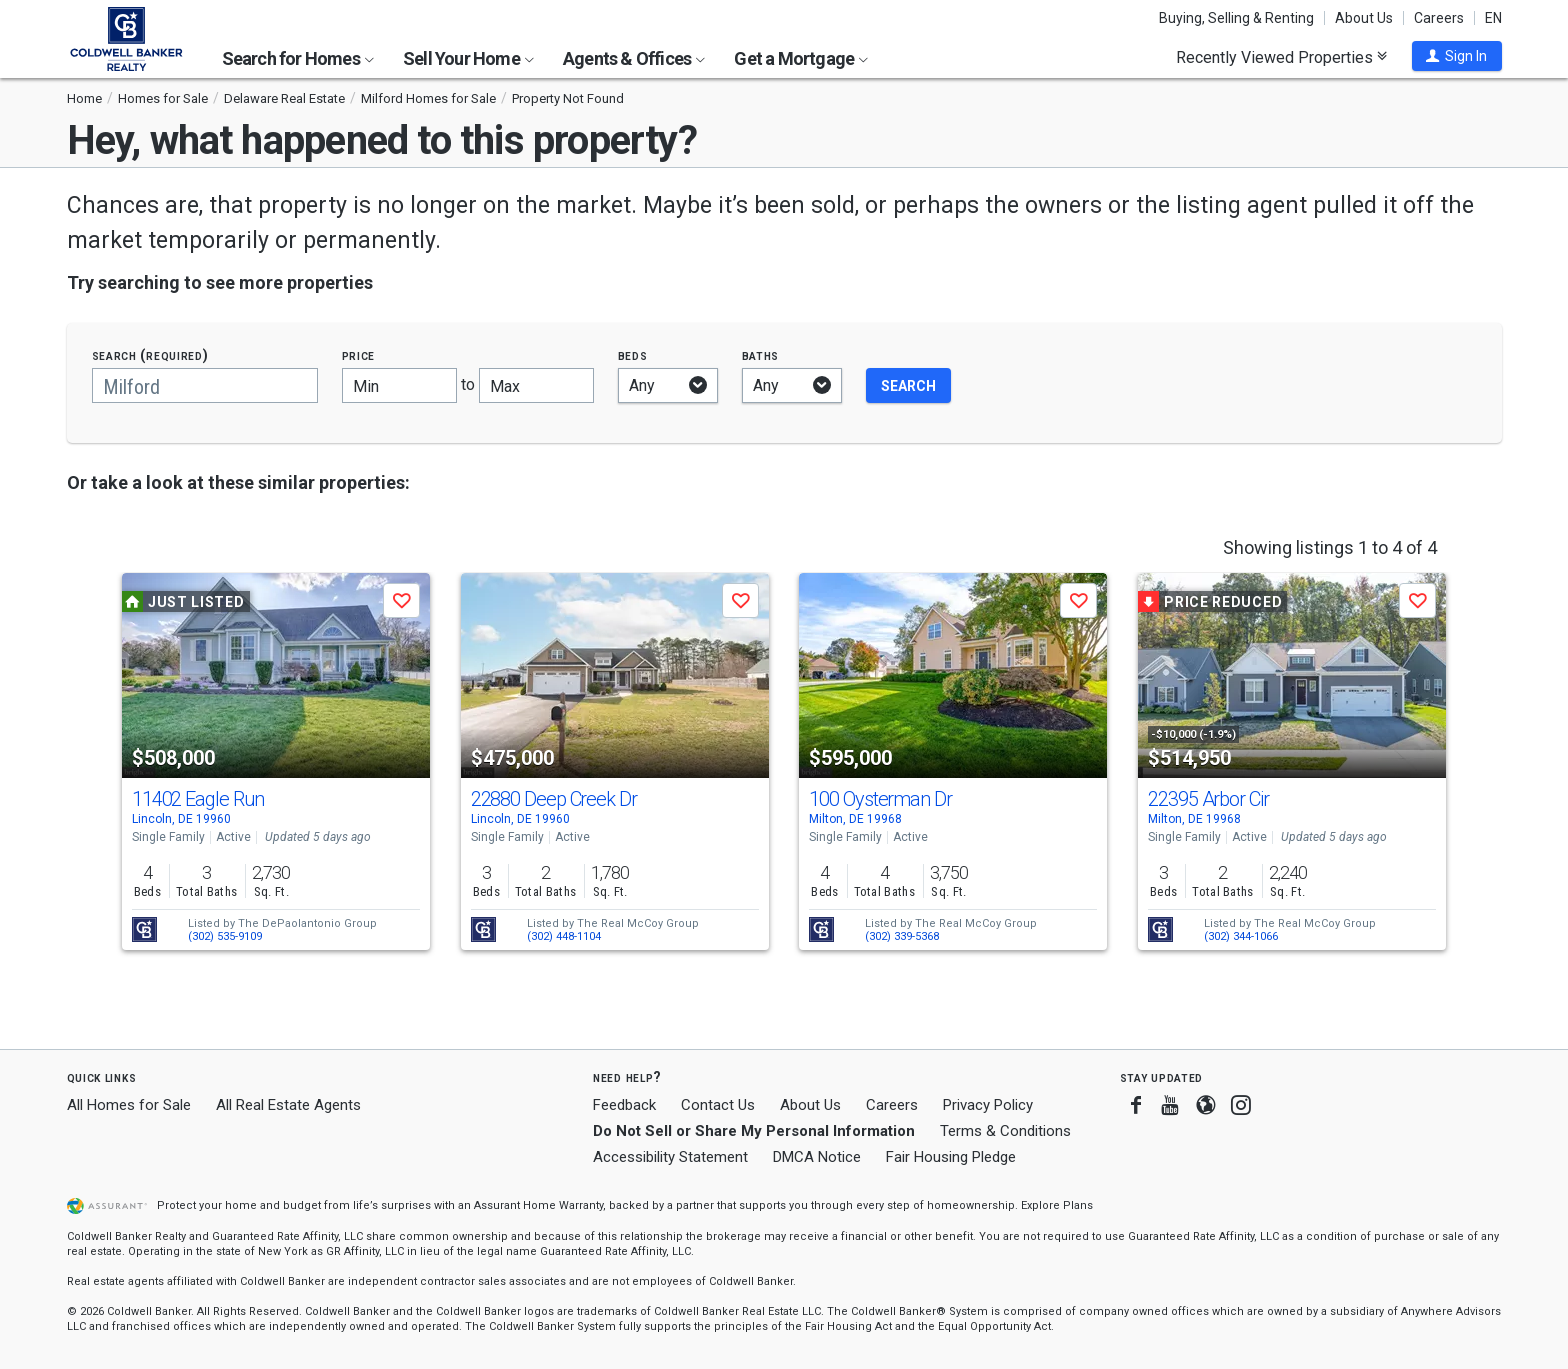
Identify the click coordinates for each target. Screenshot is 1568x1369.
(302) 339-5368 (902, 936)
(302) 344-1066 (1241, 936)
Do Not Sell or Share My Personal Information (754, 1131)
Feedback (624, 1105)
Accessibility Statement (670, 1157)
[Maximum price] (536, 385)
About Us (1364, 18)
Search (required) (150, 355)
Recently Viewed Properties (1281, 57)
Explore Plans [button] (1057, 1205)
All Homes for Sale (129, 1105)
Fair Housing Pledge (951, 1157)
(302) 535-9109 (225, 936)
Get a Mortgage (801, 58)
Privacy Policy (988, 1105)
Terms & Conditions (1005, 1131)
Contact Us (718, 1105)
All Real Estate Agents (288, 1105)
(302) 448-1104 (564, 936)
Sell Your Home (468, 58)
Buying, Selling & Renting (1236, 18)
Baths (761, 355)
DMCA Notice (817, 1157)
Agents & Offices (634, 58)
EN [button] (1493, 18)
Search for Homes (298, 58)
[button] (1457, 56)
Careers (1439, 18)
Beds (633, 355)
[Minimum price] (399, 385)
